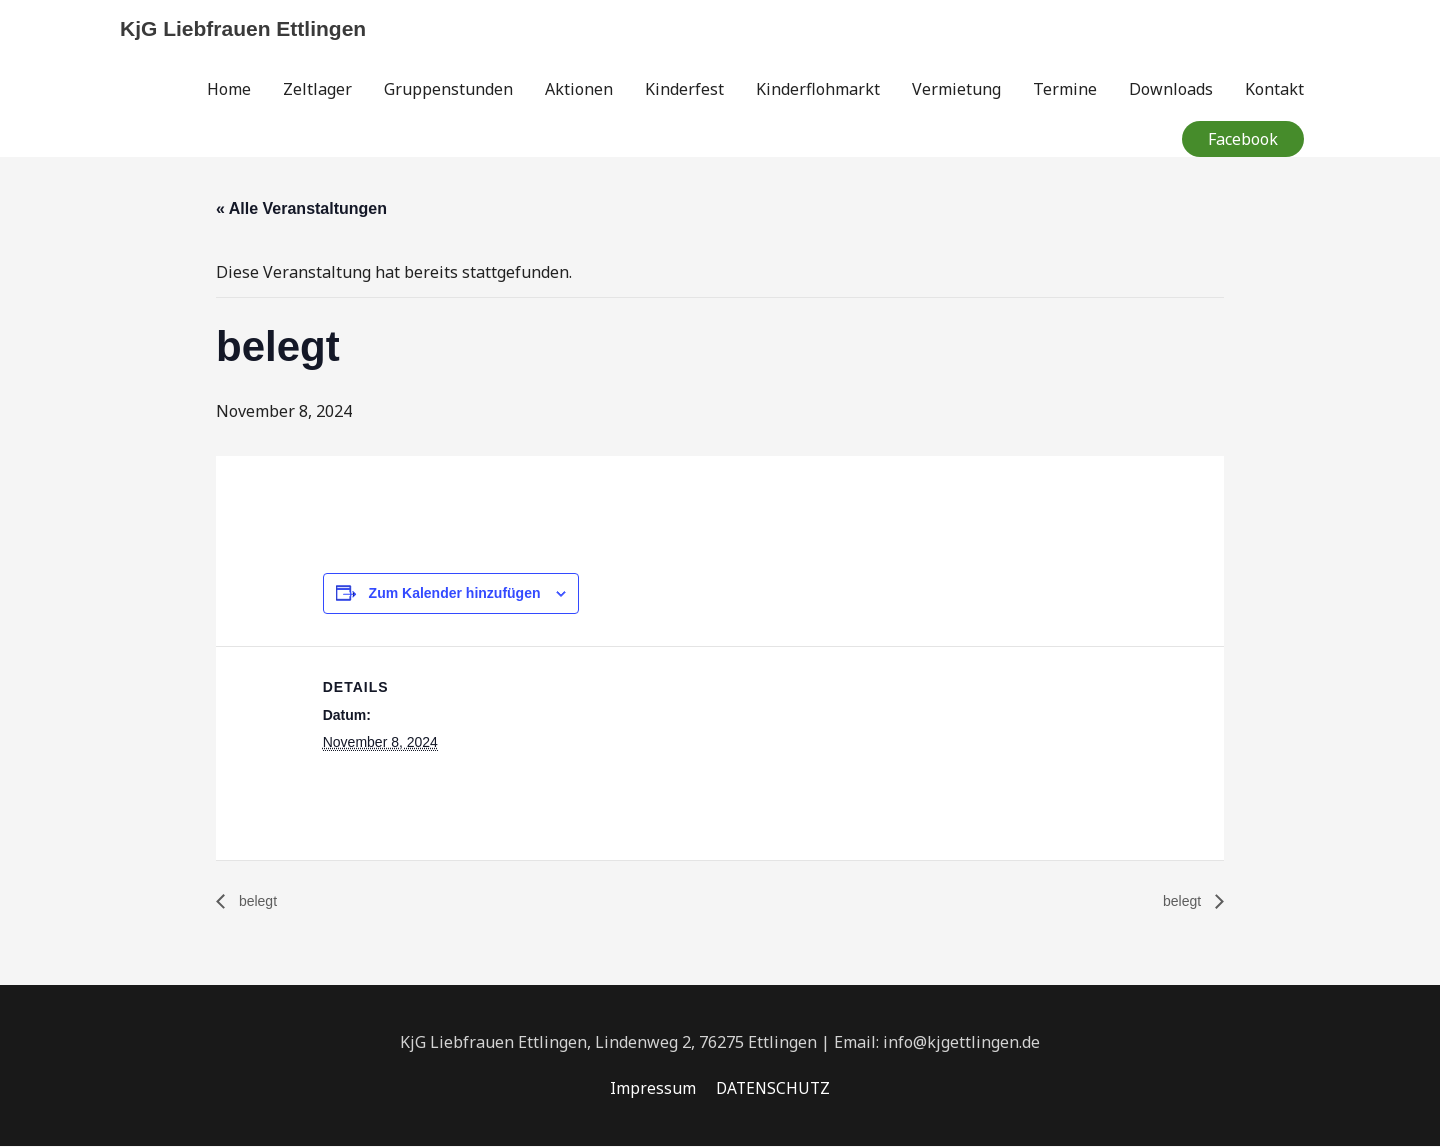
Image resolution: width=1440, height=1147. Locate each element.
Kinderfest (684, 90)
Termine (1065, 90)
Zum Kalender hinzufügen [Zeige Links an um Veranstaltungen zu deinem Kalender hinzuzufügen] (455, 594)
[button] (1243, 140)
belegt (259, 902)
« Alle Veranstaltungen (301, 209)
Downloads (1171, 90)
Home (229, 90)
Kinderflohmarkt (818, 90)
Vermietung (956, 90)
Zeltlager (317, 90)
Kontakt (1274, 90)
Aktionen (579, 90)
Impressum (651, 1089)
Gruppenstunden (448, 90)
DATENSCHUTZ (773, 1089)
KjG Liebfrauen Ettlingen (249, 28)
